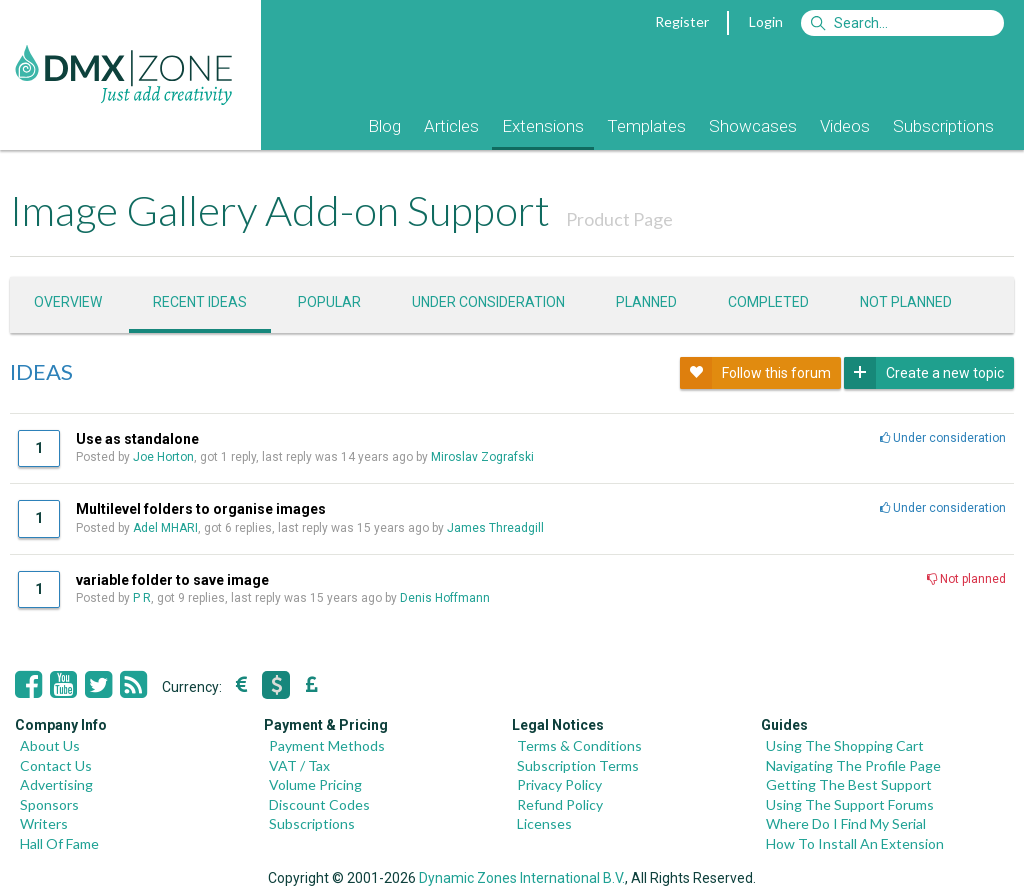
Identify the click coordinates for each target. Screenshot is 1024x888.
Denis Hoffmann (445, 598)
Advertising (56, 784)
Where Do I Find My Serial (846, 823)
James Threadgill (495, 528)
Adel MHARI (165, 528)
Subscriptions (943, 126)
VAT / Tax (299, 765)
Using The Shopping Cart (845, 745)
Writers (44, 823)
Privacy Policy (559, 784)
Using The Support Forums (850, 804)
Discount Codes (319, 804)
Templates (646, 126)
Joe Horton (163, 457)
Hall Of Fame (59, 843)
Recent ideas (200, 302)
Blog (384, 126)
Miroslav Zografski (482, 457)
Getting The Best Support (849, 784)
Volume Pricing (315, 784)
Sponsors (49, 804)
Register (682, 21)
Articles (451, 126)
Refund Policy (560, 804)
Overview (68, 302)
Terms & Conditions (579, 745)
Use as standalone (137, 439)
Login (766, 21)
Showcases (753, 126)
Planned (646, 302)
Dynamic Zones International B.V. (522, 878)
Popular (329, 302)
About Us (50, 745)
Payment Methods (327, 745)
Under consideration (488, 302)
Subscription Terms (578, 765)
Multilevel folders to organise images (201, 509)
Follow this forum (755, 373)
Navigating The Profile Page (853, 765)
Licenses (544, 823)
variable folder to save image (172, 580)
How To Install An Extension (855, 843)
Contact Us (56, 765)
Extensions (543, 126)
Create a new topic (924, 373)
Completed (768, 302)
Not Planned (906, 302)
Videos (845, 126)
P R (142, 598)
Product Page (619, 219)
